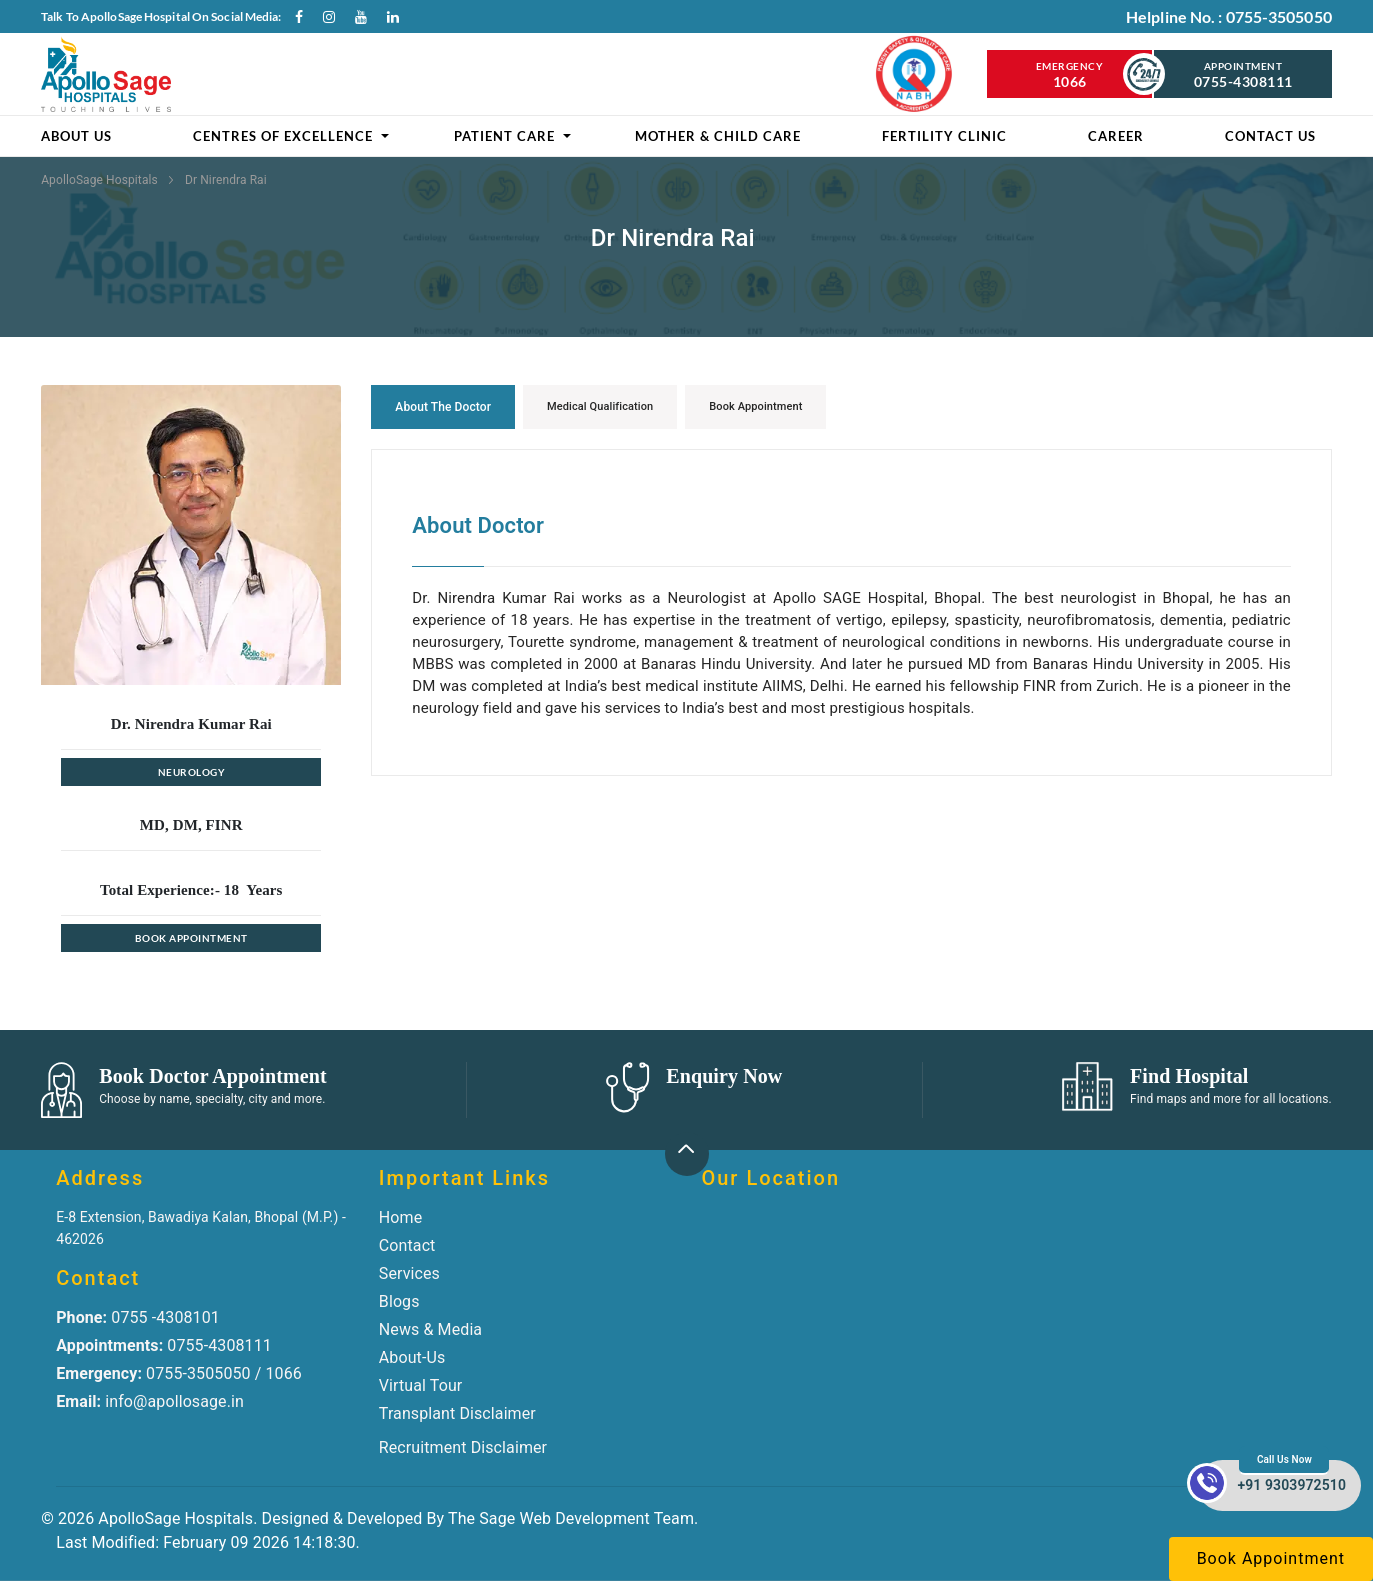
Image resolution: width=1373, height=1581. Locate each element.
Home (400, 1217)
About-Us (412, 1357)
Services (409, 1273)
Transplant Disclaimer (457, 1413)
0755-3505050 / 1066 (179, 1373)
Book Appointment (191, 938)
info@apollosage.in (150, 1401)
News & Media (430, 1329)
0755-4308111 (164, 1345)
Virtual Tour (421, 1385)
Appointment (1243, 75)
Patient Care (504, 136)
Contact (407, 1245)
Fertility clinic (944, 136)
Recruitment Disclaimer (463, 1447)
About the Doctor (443, 407)
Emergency (1070, 75)
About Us (76, 136)
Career (1116, 136)
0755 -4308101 (138, 1317)
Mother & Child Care (718, 136)
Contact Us (1270, 136)
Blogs (399, 1301)
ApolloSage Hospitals (101, 180)
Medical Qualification (600, 406)
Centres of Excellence (283, 136)
